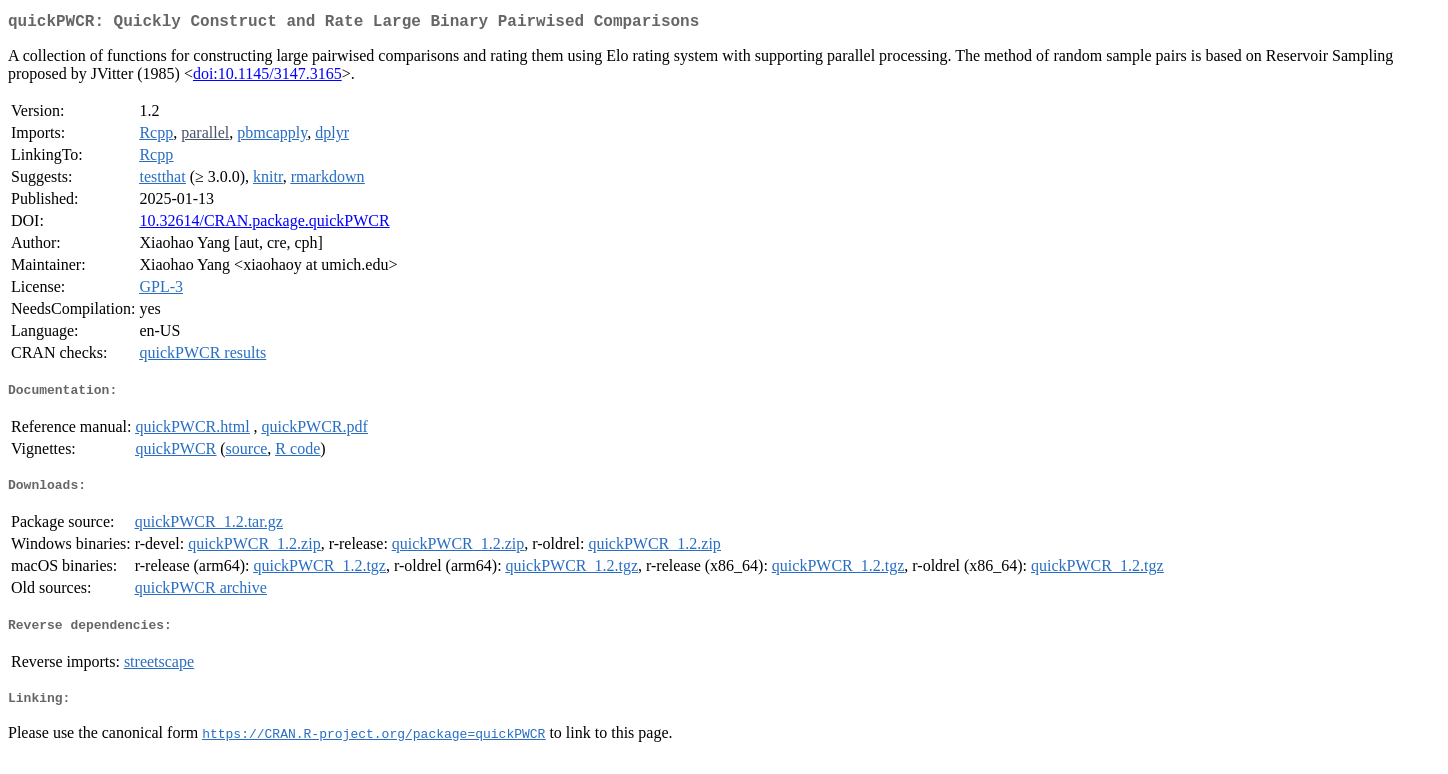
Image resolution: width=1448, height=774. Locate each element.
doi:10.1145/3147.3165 (267, 77)
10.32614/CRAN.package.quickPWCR (264, 224)
